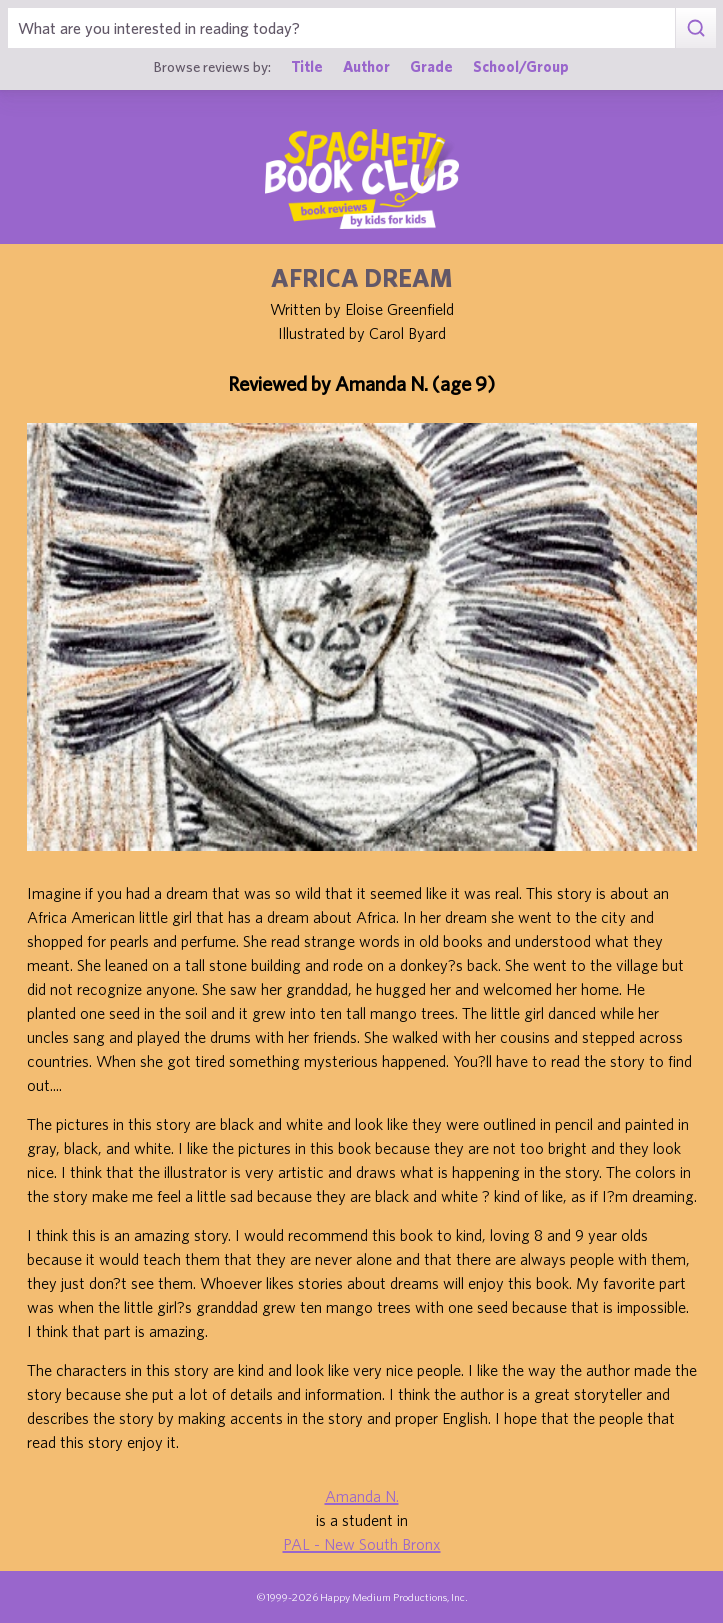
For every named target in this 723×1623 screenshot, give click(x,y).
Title (307, 66)
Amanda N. (362, 1496)
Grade (431, 66)
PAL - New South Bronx (362, 1544)
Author (366, 66)
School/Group (521, 66)
